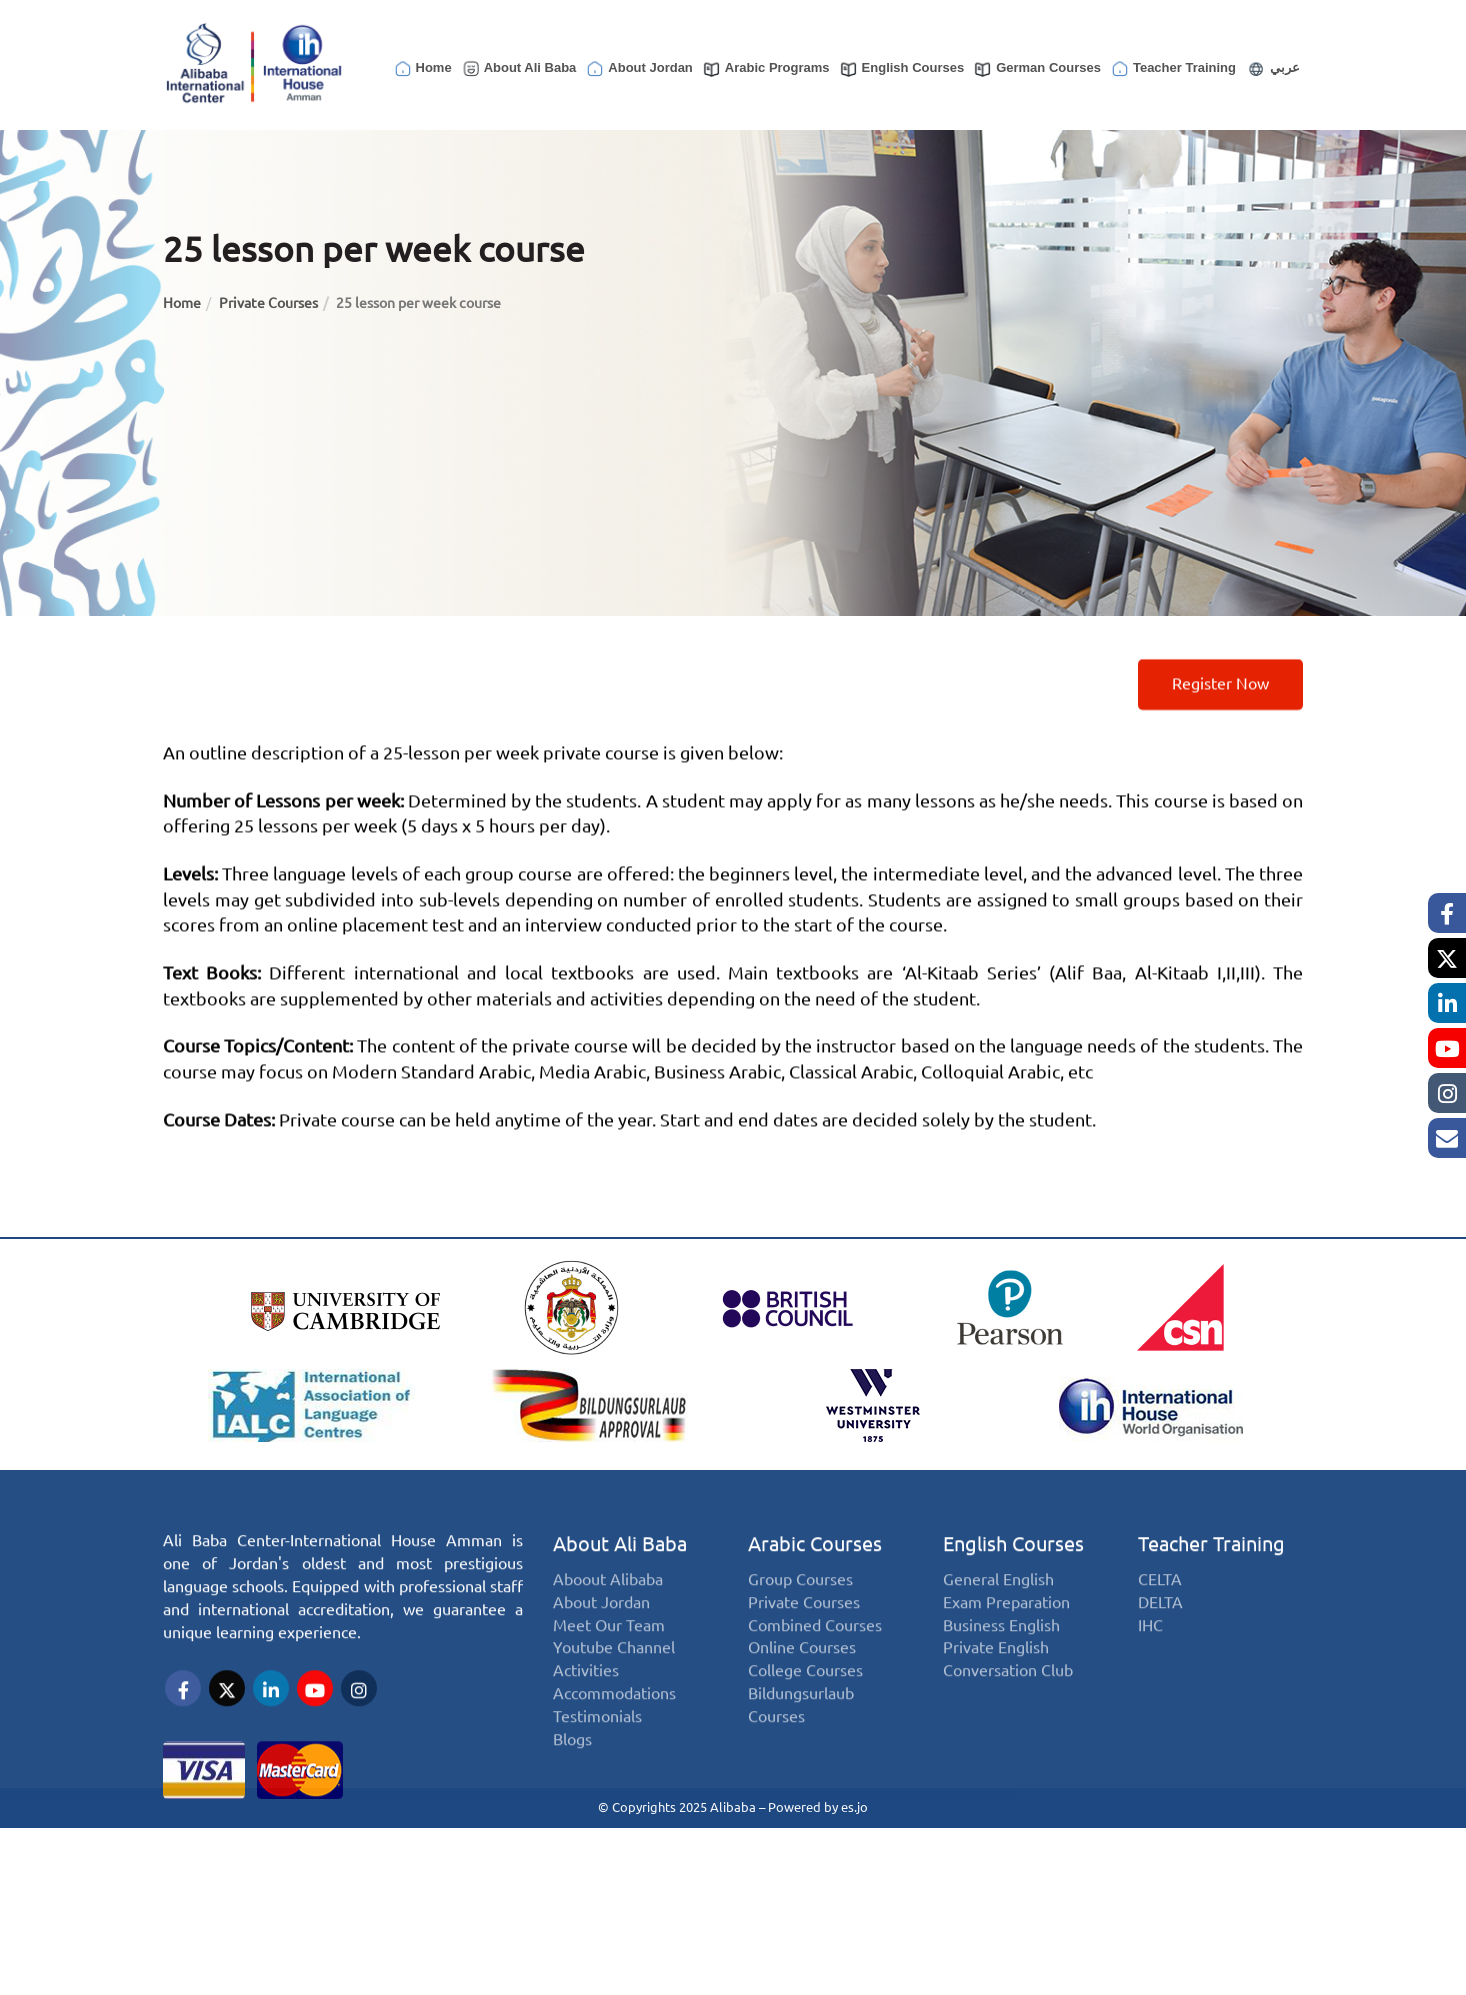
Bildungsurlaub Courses (801, 1736)
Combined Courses (815, 1655)
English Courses (902, 69)
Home (422, 69)
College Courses (805, 1701)
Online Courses (802, 1678)
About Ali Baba (519, 69)
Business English (1001, 1655)
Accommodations (614, 1724)
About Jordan (639, 69)
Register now (1220, 709)
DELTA (1160, 1632)
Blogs (572, 1769)
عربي (1272, 69)
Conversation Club (1008, 1701)
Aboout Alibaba (608, 1609)
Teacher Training (1173, 69)
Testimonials (597, 1747)
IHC (1150, 1655)
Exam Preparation (1006, 1632)
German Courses (1037, 69)
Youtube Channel (614, 1678)
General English (998, 1609)
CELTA (1160, 1609)
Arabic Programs (766, 69)
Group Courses (800, 1609)
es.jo (854, 1804)
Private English (996, 1678)
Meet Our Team (609, 1655)
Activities (586, 1701)
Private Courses (268, 303)
